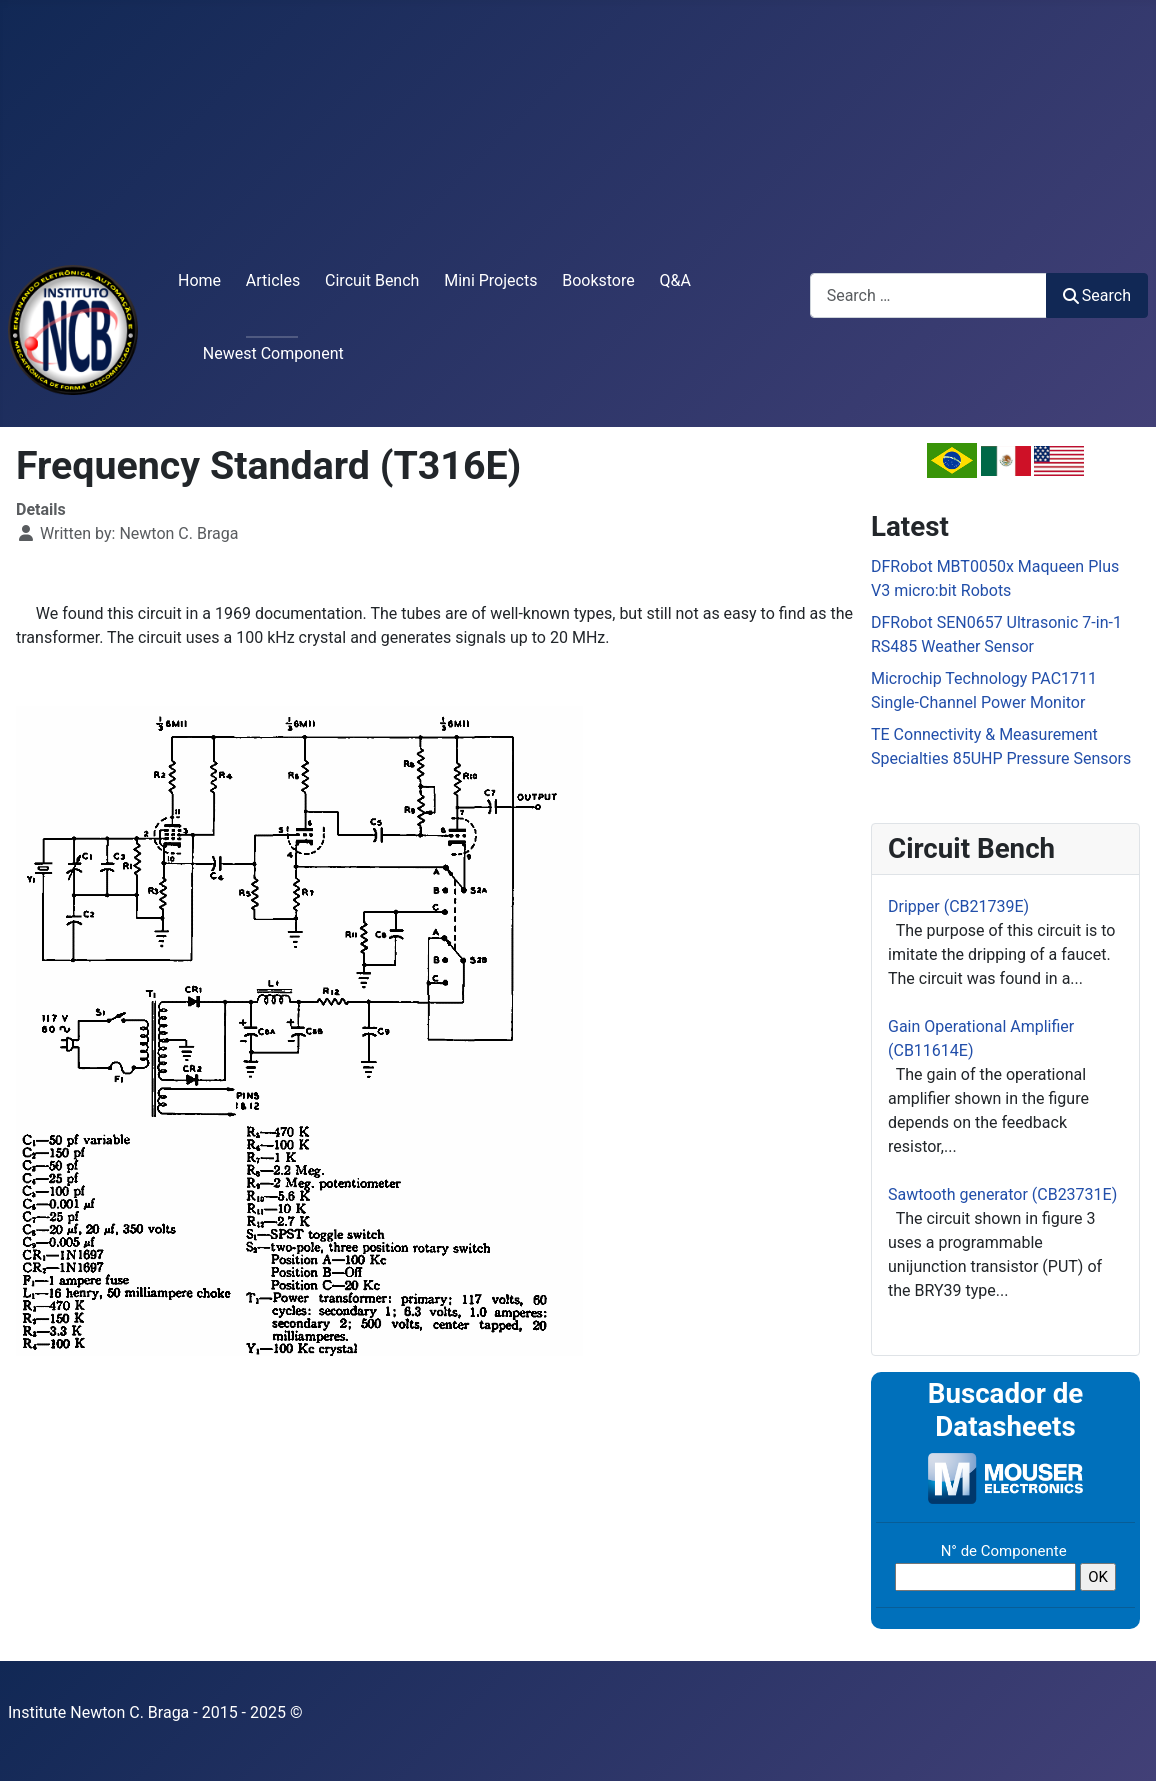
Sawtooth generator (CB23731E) (1002, 1194)
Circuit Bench (372, 280)
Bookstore (598, 280)
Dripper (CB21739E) (958, 906)
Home (199, 280)
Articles (273, 280)
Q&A (675, 280)
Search (1097, 295)
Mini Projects (490, 280)
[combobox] (928, 295)
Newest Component (273, 353)
